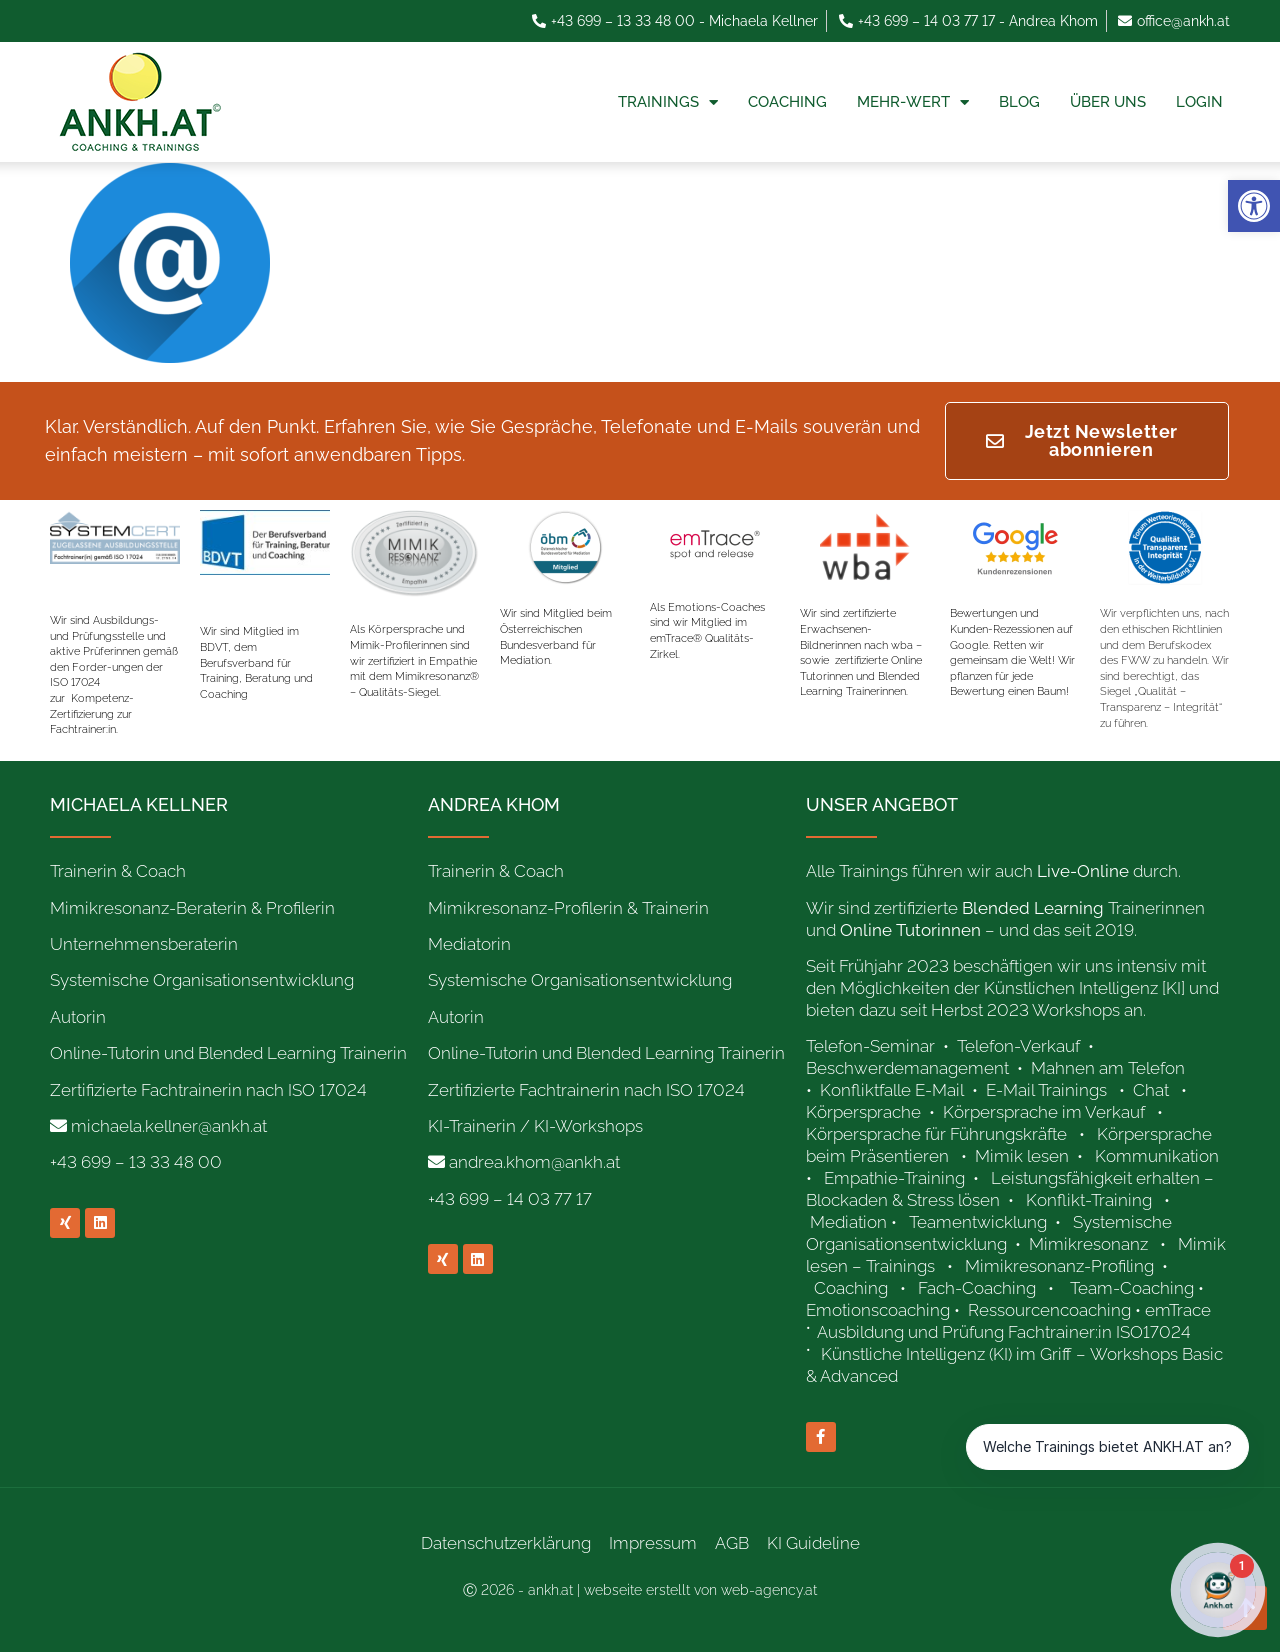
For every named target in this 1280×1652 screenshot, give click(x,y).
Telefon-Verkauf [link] (1020, 1046)
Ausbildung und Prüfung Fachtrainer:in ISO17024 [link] (1006, 1332)
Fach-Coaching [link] (977, 1288)
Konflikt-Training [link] (1091, 1200)
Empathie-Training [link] (894, 1178)
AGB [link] (732, 1543)
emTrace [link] (1178, 1310)
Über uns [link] (1108, 102)
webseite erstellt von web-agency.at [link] (700, 1590)
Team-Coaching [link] (1132, 1288)
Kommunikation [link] (1157, 1156)
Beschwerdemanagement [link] (907, 1068)
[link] (1254, 206)
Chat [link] (1151, 1090)
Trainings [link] (668, 102)
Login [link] (1199, 102)
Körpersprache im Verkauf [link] (1044, 1112)
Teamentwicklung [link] (978, 1222)
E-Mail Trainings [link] (1046, 1090)
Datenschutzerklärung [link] (506, 1543)
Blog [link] (1019, 102)
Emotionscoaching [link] (878, 1310)
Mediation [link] (848, 1222)
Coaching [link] (787, 102)
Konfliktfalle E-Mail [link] (892, 1090)
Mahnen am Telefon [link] (1108, 1068)
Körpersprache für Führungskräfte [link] (936, 1134)
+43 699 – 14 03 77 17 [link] (510, 1199)
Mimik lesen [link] (1022, 1156)
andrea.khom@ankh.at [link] (534, 1162)
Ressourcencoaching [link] (1049, 1310)
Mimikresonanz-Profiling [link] (1059, 1266)
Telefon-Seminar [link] (872, 1046)
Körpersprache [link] (865, 1112)
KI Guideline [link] (813, 1543)
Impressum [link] (653, 1543)
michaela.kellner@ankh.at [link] (169, 1126)
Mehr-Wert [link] (913, 102)
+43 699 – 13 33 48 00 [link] (136, 1162)
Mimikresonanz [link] (1088, 1244)
